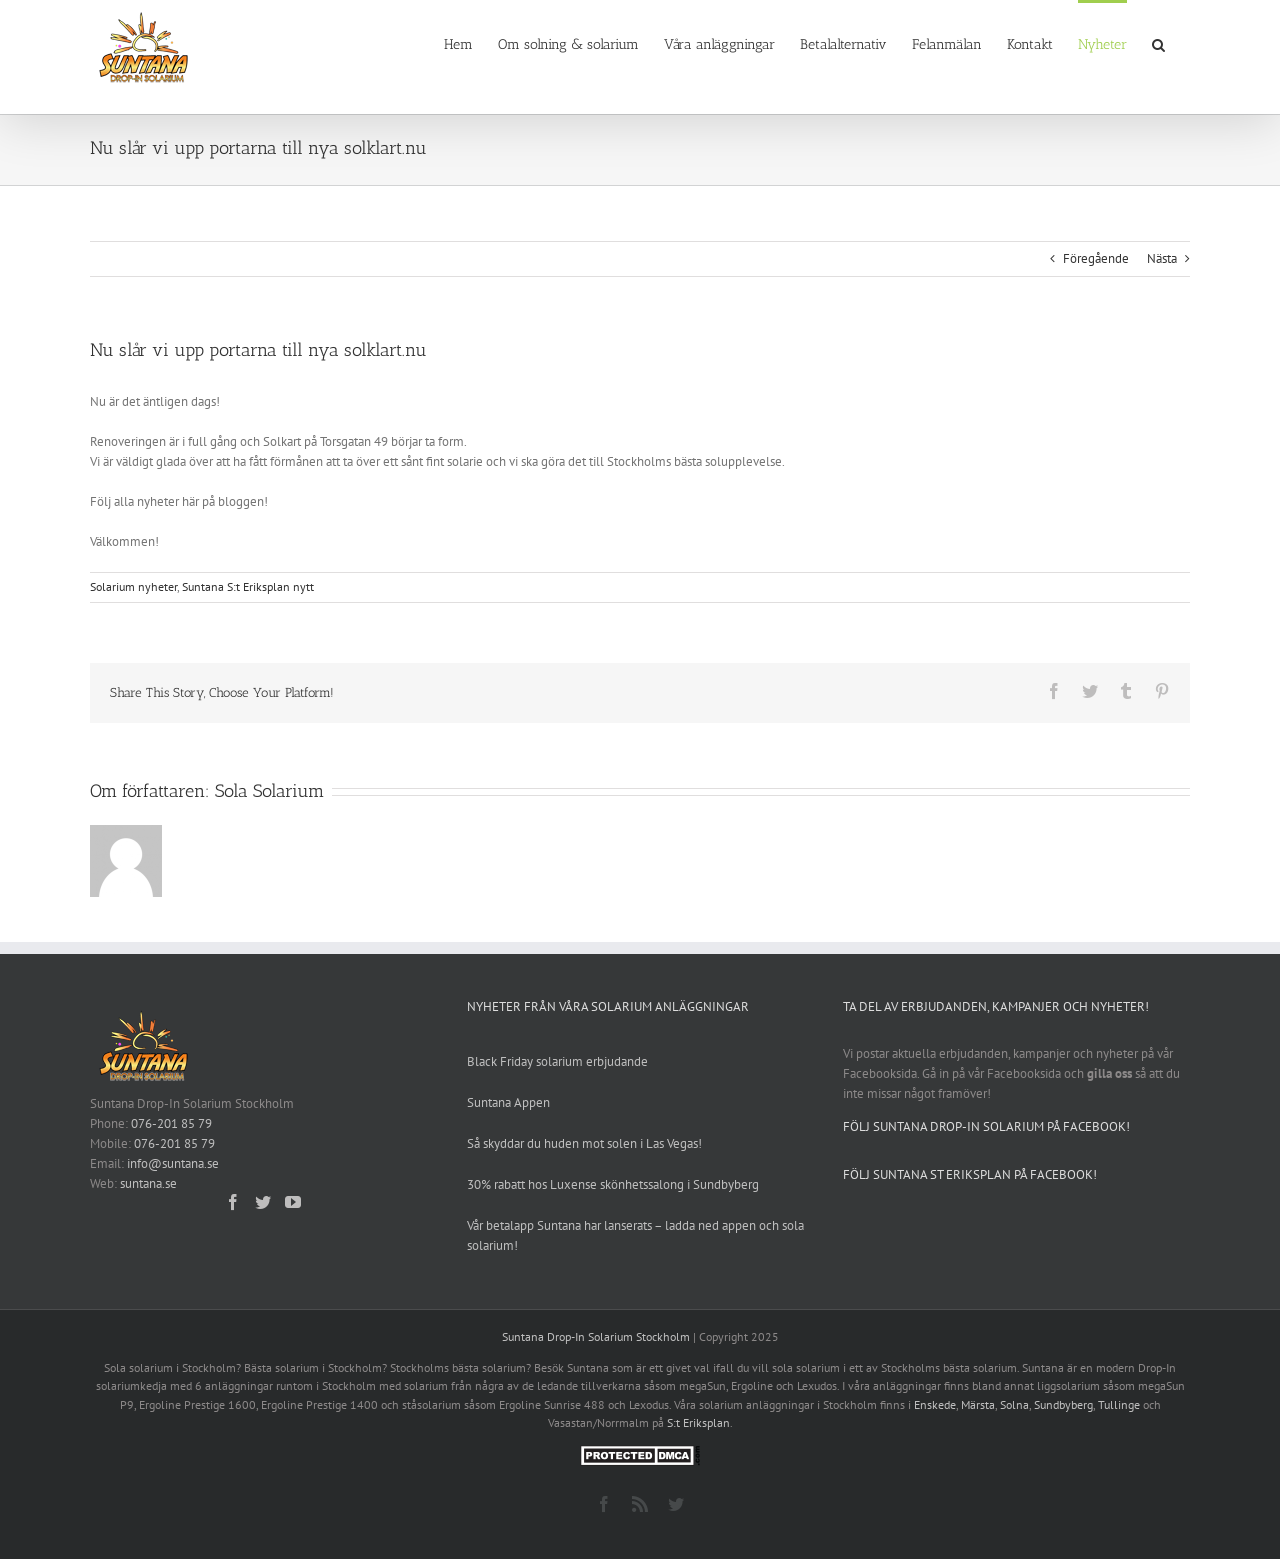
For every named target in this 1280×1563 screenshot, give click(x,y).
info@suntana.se (173, 1163)
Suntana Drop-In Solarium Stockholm (596, 1336)
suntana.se (148, 1183)
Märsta (978, 1404)
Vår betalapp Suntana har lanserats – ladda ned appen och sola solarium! (635, 1235)
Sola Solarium (269, 791)
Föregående (1096, 258)
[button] (1158, 43)
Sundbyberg (1063, 1404)
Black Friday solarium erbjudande (557, 1061)
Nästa (1162, 258)
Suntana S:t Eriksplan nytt (248, 586)
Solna (1014, 1404)
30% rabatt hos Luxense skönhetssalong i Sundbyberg (613, 1184)
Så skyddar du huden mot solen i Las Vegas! (584, 1143)
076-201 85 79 (171, 1123)
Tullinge (1119, 1404)
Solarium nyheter (133, 586)
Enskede (935, 1404)
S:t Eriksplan (698, 1422)
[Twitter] (263, 1202)
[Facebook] (233, 1202)
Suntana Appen (508, 1102)
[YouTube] (293, 1202)
